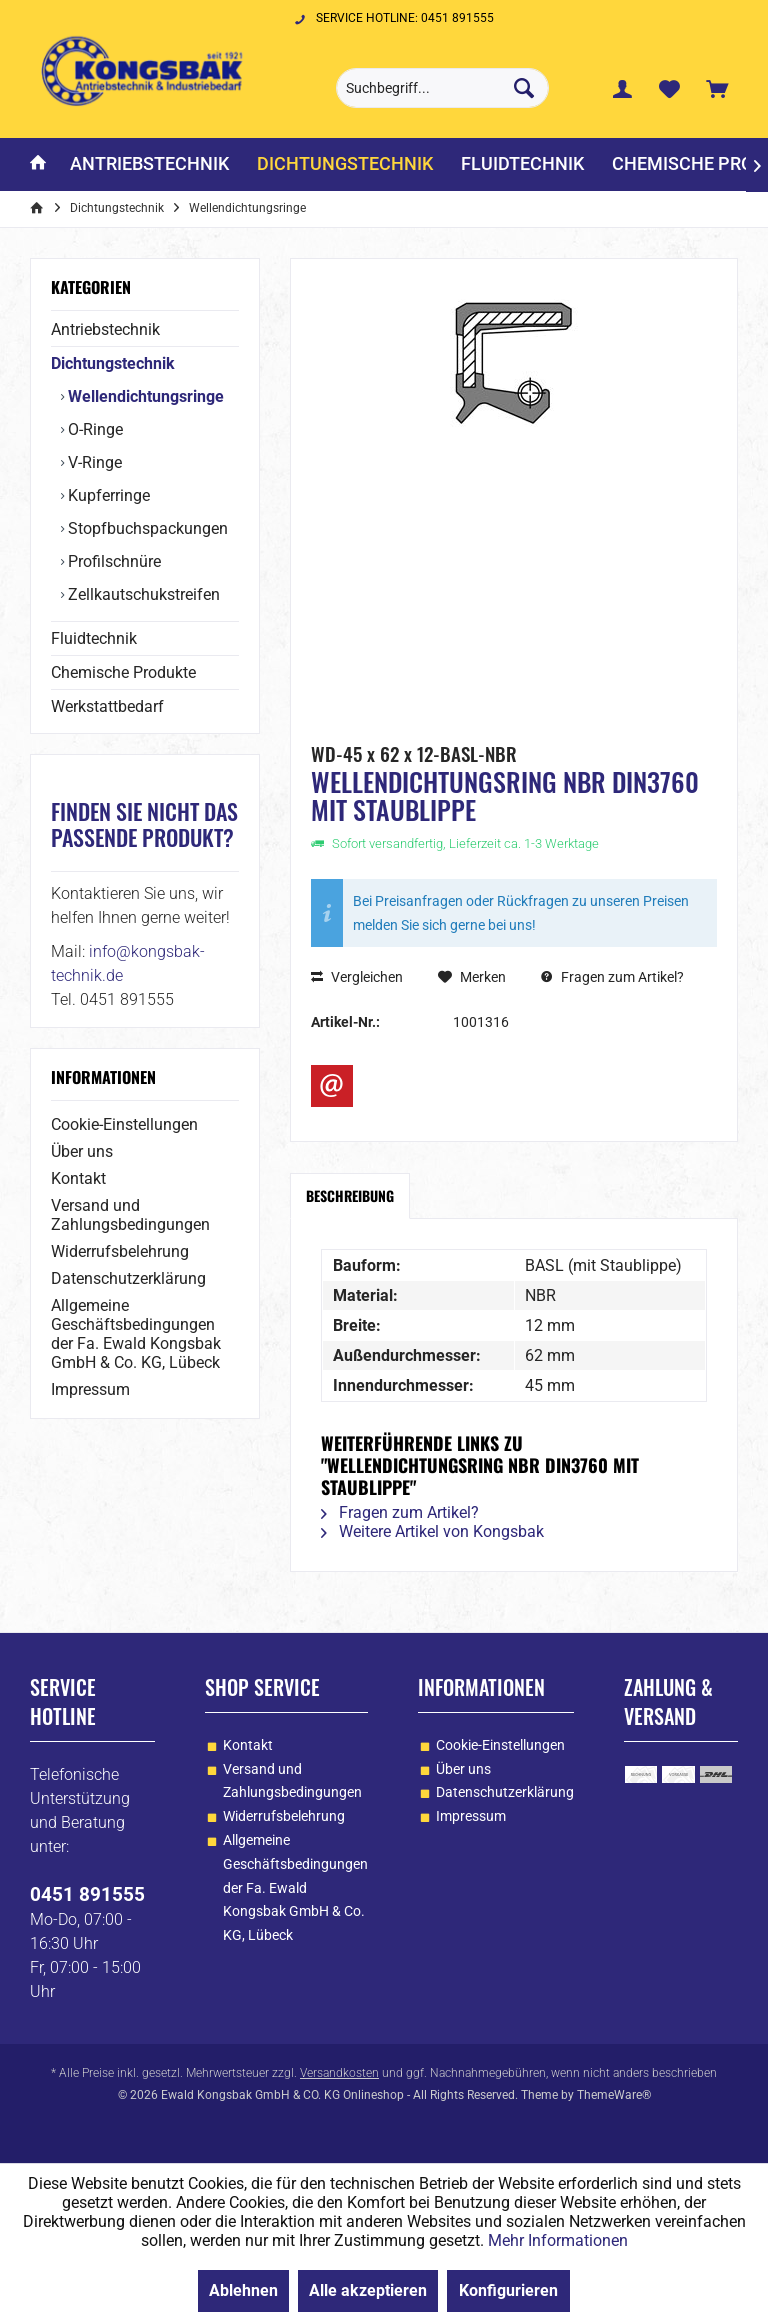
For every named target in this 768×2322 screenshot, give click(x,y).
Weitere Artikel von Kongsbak (432, 1531)
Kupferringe (107, 495)
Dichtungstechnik (113, 363)
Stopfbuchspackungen (146, 528)
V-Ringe (93, 462)
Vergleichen (357, 977)
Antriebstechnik (105, 329)
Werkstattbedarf (107, 706)
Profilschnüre (112, 561)
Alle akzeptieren (368, 2290)
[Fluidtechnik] (522, 164)
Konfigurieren (508, 2290)
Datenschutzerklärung (128, 1278)
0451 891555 (87, 1894)
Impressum (90, 1389)
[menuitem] (717, 88)
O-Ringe (93, 429)
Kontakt (78, 1178)
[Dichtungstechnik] (345, 164)
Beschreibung (350, 1195)
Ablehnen (243, 2290)
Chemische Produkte (123, 672)
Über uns (82, 1151)
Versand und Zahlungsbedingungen (130, 1215)
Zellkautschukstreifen (142, 594)
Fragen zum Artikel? (612, 977)
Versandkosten (339, 2073)
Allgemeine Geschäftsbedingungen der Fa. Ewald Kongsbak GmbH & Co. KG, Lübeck (136, 1334)
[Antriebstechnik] (149, 164)
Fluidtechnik (94, 638)
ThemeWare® (614, 2095)
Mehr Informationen (558, 2240)
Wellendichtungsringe (144, 396)
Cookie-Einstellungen (124, 1124)
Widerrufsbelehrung (120, 1251)
